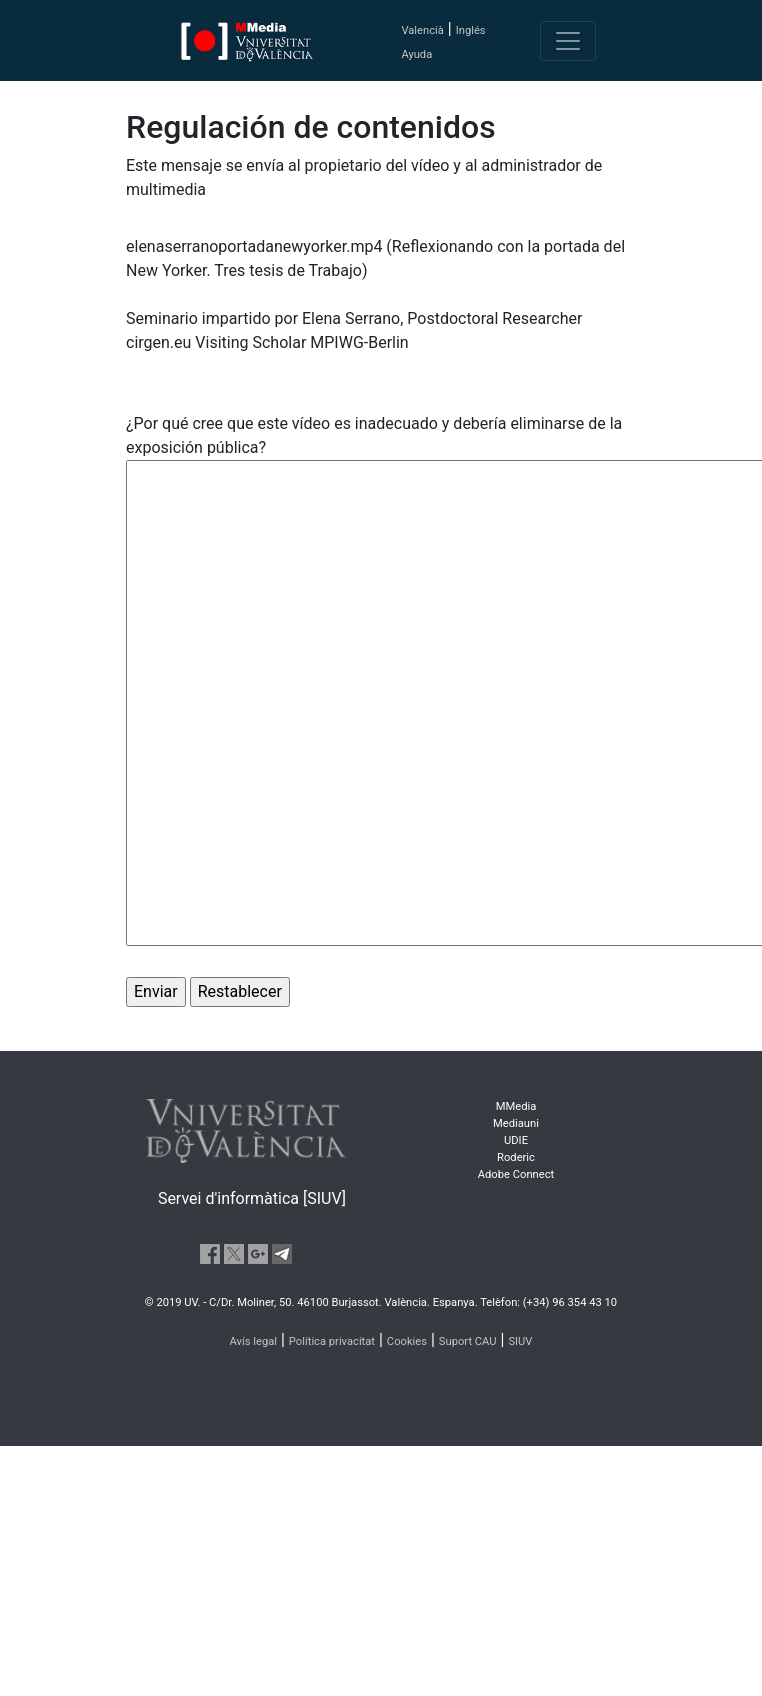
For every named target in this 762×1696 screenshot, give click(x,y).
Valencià (422, 30)
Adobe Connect (516, 1174)
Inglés (471, 30)
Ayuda (416, 54)
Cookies (407, 1341)
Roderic (516, 1157)
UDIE (516, 1140)
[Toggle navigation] (568, 41)
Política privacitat (332, 1341)
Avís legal (254, 1341)
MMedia (516, 1106)
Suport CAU (468, 1341)
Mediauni (516, 1123)
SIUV (520, 1341)
